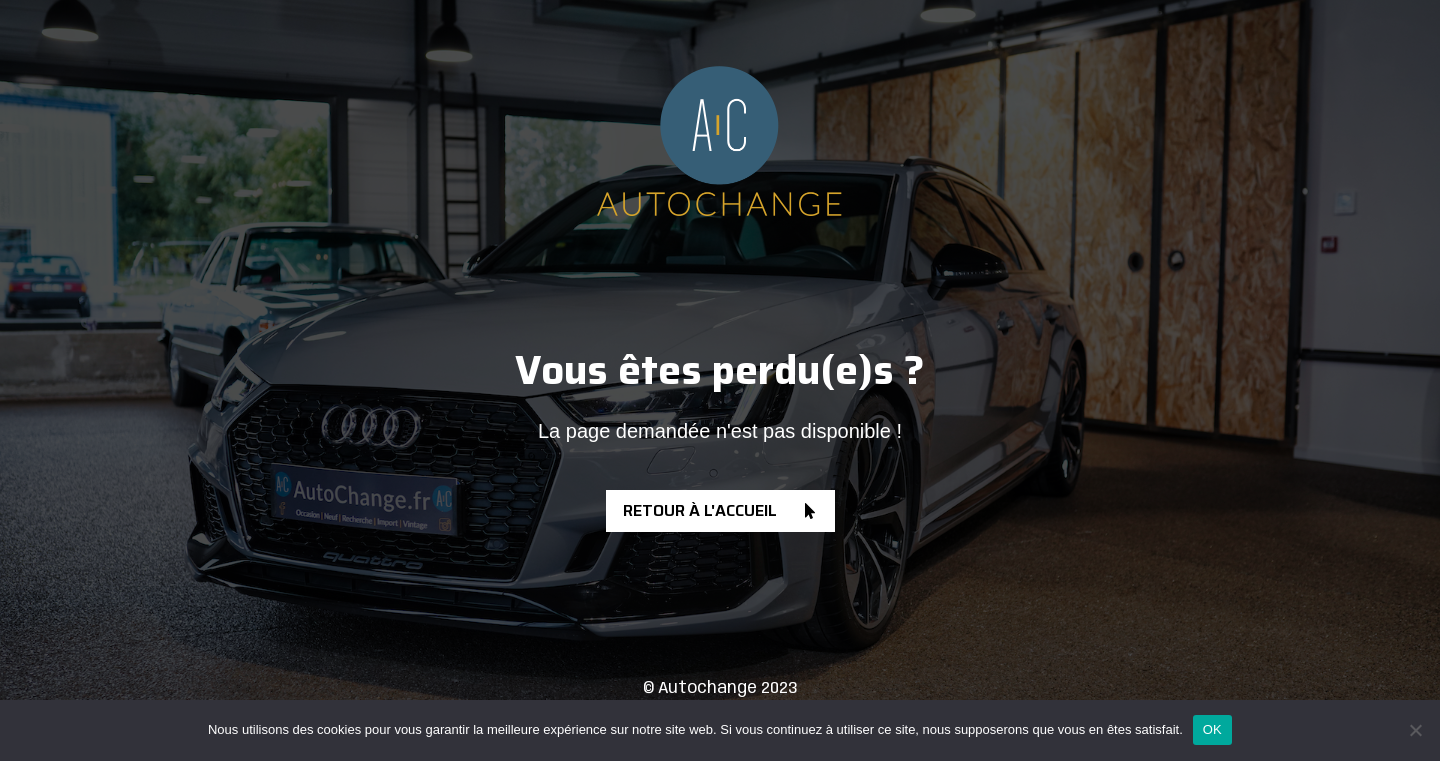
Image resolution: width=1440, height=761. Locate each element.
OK (1212, 729)
